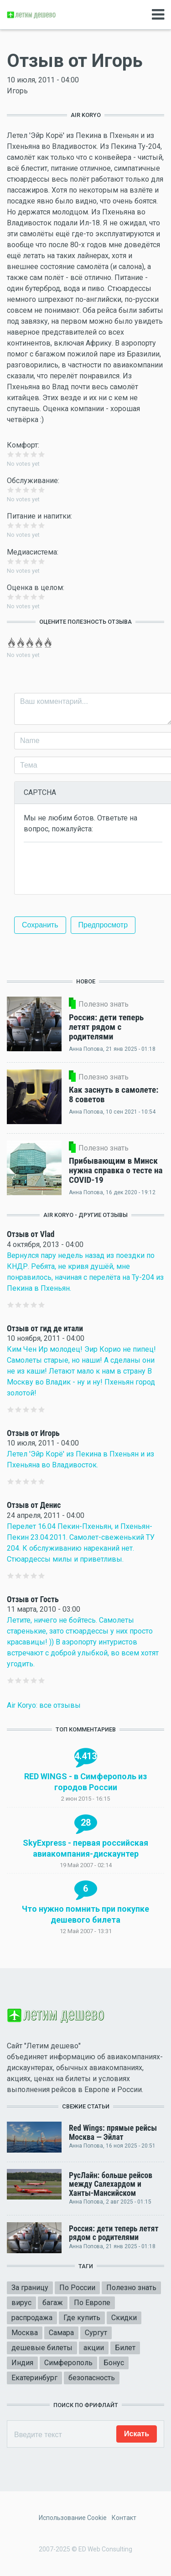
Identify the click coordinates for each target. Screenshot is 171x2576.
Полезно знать (131, 2287)
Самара (61, 2332)
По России (77, 2287)
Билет (125, 2347)
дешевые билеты (42, 2347)
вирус (21, 2302)
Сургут (96, 2332)
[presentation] (93, 867)
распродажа (31, 2317)
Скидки (124, 2317)
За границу (29, 2287)
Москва (24, 2332)
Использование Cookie (73, 2517)
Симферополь (68, 2362)
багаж (52, 2302)
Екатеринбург (34, 2377)
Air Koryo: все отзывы (44, 1705)
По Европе (92, 2302)
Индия (22, 2362)
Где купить (81, 2317)
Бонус (114, 2362)
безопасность (91, 2377)
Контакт (124, 2517)
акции (93, 2347)
